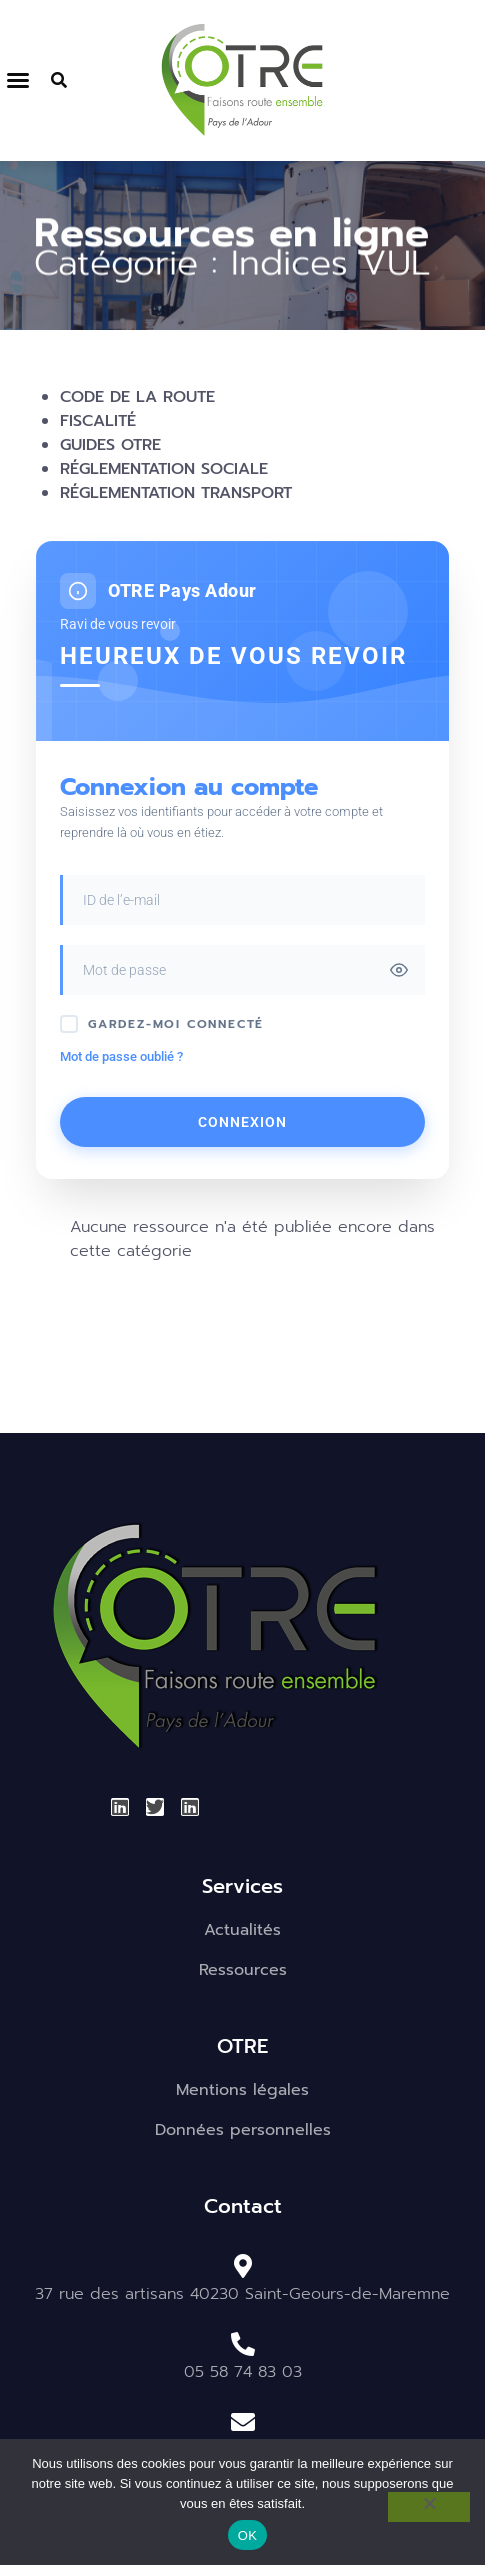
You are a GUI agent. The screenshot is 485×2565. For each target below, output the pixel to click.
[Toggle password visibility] (399, 970)
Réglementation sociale (164, 469)
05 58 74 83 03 (243, 2372)
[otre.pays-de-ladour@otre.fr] (243, 2422)
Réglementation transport (176, 493)
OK (247, 2535)
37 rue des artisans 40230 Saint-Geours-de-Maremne (242, 2294)
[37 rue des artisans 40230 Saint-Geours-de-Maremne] (243, 2266)
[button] (18, 80)
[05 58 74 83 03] (243, 2344)
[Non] (429, 2507)
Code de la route (137, 397)
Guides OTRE (110, 445)
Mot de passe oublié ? (121, 1056)
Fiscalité (98, 421)
